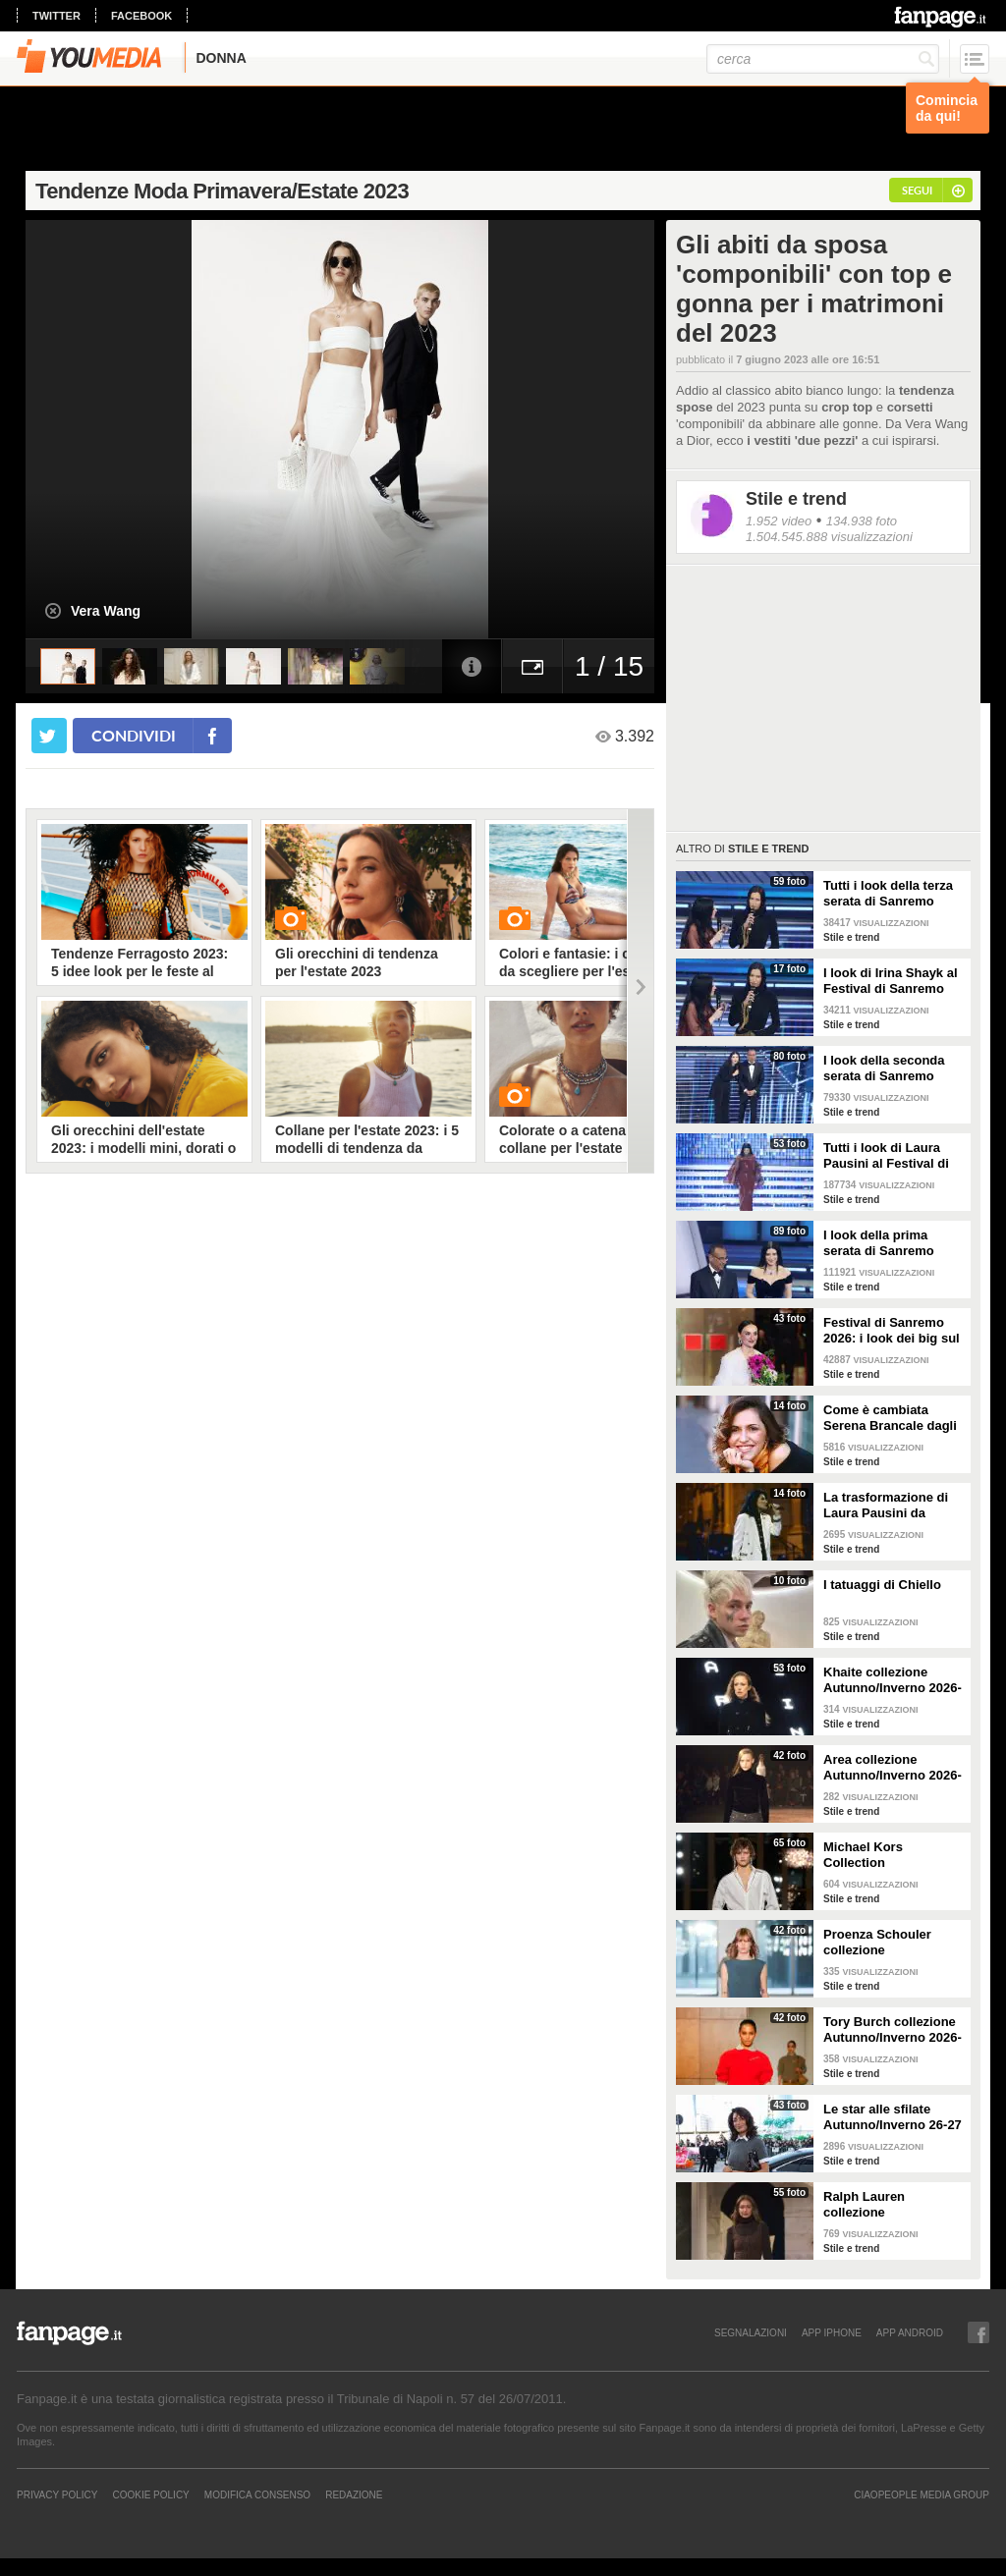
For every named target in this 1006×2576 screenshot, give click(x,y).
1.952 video (778, 521)
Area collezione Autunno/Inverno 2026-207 (892, 1767)
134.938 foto (861, 521)
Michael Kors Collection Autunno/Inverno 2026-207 (892, 1855)
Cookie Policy (150, 2494)
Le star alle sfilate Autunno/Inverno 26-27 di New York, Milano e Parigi (892, 2117)
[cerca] (822, 59)
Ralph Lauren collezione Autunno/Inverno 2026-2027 (892, 2204)
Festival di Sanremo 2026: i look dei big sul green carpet (891, 1330)
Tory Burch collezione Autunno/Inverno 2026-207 (892, 2030)
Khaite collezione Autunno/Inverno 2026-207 (892, 1680)
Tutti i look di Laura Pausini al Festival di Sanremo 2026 (886, 1156)
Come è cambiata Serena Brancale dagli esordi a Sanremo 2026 (893, 1418)
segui (917, 190)
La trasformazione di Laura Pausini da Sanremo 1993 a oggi (887, 1505)
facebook (141, 16)
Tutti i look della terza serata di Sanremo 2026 (888, 893)
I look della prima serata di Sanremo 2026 (878, 1243)
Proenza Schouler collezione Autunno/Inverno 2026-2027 (892, 1942)
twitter (56, 16)
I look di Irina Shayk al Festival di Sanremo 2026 (890, 981)
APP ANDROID (909, 2332)
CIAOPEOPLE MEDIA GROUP (921, 2494)
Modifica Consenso (257, 2494)
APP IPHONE (832, 2332)
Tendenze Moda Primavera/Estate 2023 (222, 191)
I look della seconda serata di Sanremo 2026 (884, 1068)
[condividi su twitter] (49, 735)
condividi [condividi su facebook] (133, 735)
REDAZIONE (353, 2494)
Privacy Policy (57, 2494)
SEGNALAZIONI (750, 2332)
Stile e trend (796, 499)
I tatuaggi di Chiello (882, 1584)
